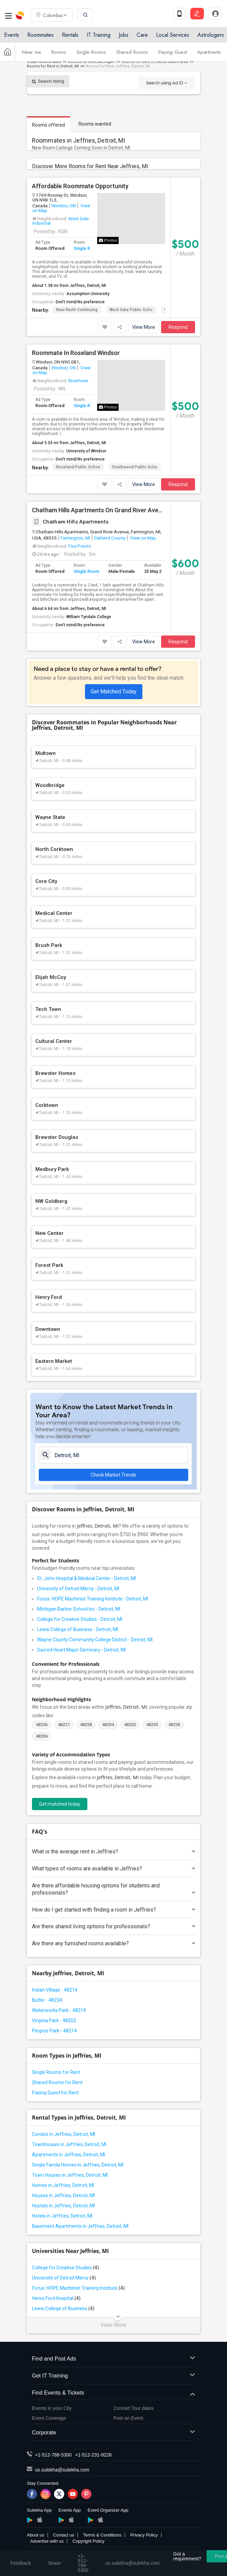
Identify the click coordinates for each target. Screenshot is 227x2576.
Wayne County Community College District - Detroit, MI (95, 1639)
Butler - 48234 (47, 2000)
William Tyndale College (88, 616)
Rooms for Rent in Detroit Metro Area (155, 62)
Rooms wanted (94, 124)
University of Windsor (86, 451)
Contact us (63, 2535)
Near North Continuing (77, 309)
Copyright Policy (88, 2541)
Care (142, 35)
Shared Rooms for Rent (57, 2082)
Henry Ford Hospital (56, 2298)
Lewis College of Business (63, 2308)
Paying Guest (172, 52)
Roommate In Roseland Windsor (76, 353)
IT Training (98, 35)
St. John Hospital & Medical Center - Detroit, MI (86, 1578)
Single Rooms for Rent (56, 2072)
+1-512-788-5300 (53, 2455)
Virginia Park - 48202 (54, 2020)
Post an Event (128, 2418)
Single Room (86, 248)
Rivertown (78, 380)
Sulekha (20, 15)
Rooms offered (48, 125)
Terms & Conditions (102, 2535)
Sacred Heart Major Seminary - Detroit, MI (81, 1650)
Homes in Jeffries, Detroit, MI (63, 2185)
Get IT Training (113, 2376)
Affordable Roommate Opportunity (80, 186)
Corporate (113, 2432)
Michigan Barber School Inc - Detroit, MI (78, 1609)
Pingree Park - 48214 (54, 2030)
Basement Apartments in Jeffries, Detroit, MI (80, 2226)
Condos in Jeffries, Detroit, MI (63, 2134)
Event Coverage (49, 2418)
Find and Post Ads (113, 2359)
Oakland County (109, 538)
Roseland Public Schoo (78, 467)
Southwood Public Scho (134, 467)
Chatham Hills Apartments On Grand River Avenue (98, 510)
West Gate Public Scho (131, 309)
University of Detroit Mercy (64, 2277)
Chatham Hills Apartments (70, 522)
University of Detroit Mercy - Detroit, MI (78, 1588)
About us (35, 2535)
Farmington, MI (75, 538)
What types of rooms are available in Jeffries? (113, 1868)
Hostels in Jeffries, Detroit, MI (63, 2205)
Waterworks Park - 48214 (59, 2010)
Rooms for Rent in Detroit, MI (53, 66)
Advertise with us (47, 2541)
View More (143, 327)
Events (11, 35)
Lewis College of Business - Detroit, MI (77, 1629)
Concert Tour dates (134, 2408)
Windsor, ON (63, 205)
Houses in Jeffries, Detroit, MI (63, 2195)
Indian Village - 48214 (54, 1989)
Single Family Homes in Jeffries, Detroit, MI (77, 2164)
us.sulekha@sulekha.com (62, 2470)
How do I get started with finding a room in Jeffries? (113, 1909)
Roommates (40, 35)
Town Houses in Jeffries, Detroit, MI (70, 2175)
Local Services (172, 35)
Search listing (48, 81)
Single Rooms (91, 52)
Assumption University (87, 293)
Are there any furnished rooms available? (113, 1943)
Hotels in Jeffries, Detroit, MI (62, 2215)
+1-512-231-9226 (93, 2455)
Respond (178, 327)
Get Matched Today (114, 691)
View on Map (142, 538)
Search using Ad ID (166, 83)
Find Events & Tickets (113, 2393)
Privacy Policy (144, 2535)
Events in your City (52, 2408)
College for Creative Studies (65, 2267)
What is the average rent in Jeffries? (113, 1851)
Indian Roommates (44, 62)
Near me (31, 52)
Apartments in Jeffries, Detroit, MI (68, 2154)
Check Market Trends (113, 1475)
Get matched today (59, 1804)
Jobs (123, 35)
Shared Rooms (132, 52)
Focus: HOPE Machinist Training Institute (78, 2288)
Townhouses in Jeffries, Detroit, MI (69, 2144)
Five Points (79, 546)
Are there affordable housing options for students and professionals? (113, 1889)
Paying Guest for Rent (55, 2092)
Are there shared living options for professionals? (113, 1926)
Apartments (209, 52)
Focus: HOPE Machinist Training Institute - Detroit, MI (92, 1598)
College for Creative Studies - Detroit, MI (79, 1619)
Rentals (70, 35)
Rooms (58, 52)
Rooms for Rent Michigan (91, 62)
